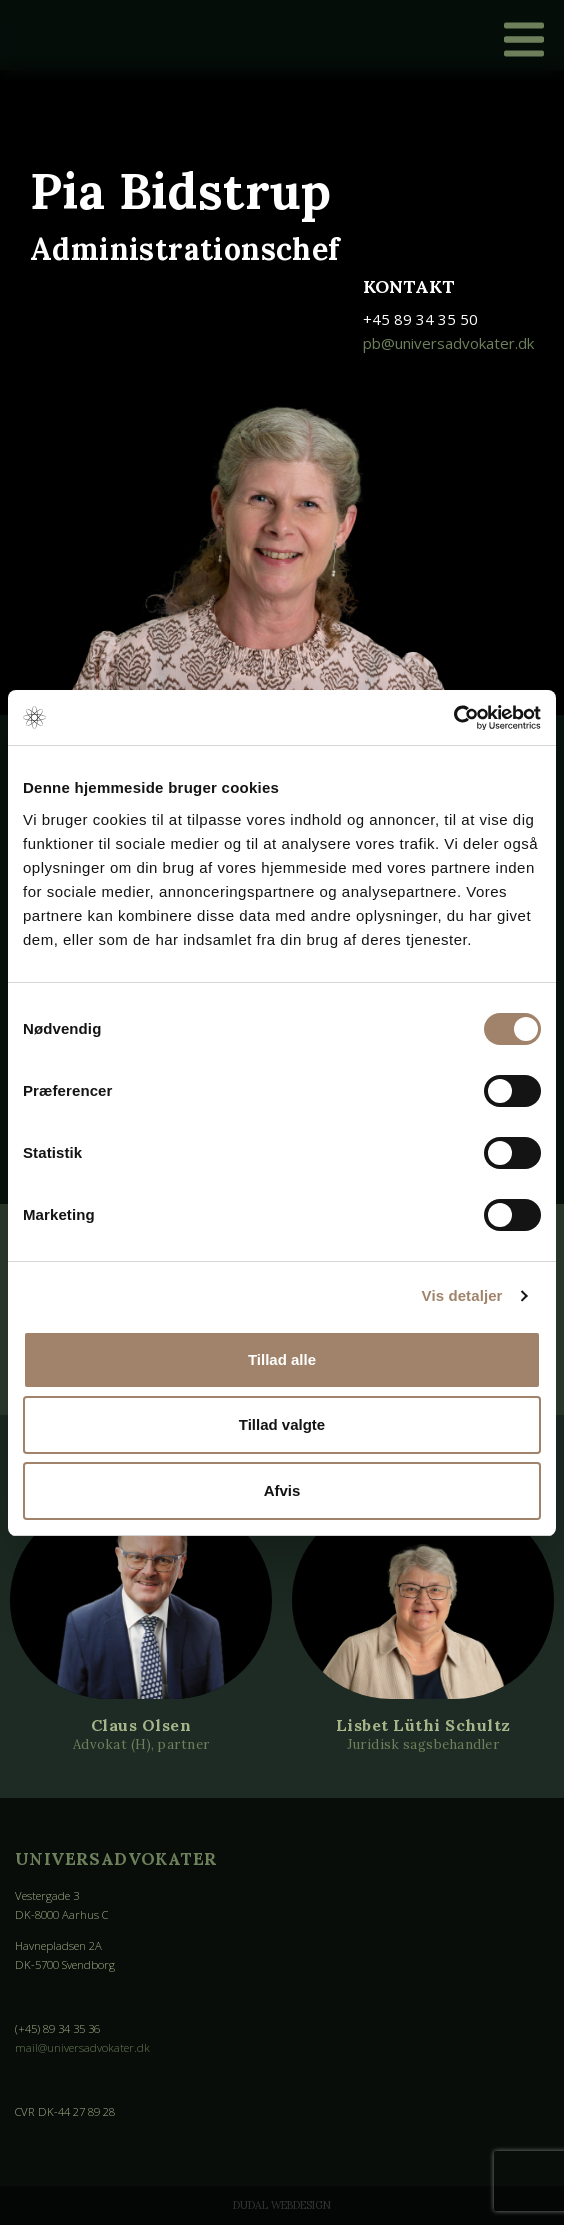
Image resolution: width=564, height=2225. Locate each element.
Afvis (282, 1490)
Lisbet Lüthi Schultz (423, 1725)
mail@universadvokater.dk (82, 2047)
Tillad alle (282, 1359)
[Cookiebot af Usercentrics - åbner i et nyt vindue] (453, 718)
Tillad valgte (282, 1424)
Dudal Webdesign (282, 2205)
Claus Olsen (141, 1725)
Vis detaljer (462, 1295)
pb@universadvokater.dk (448, 343)
